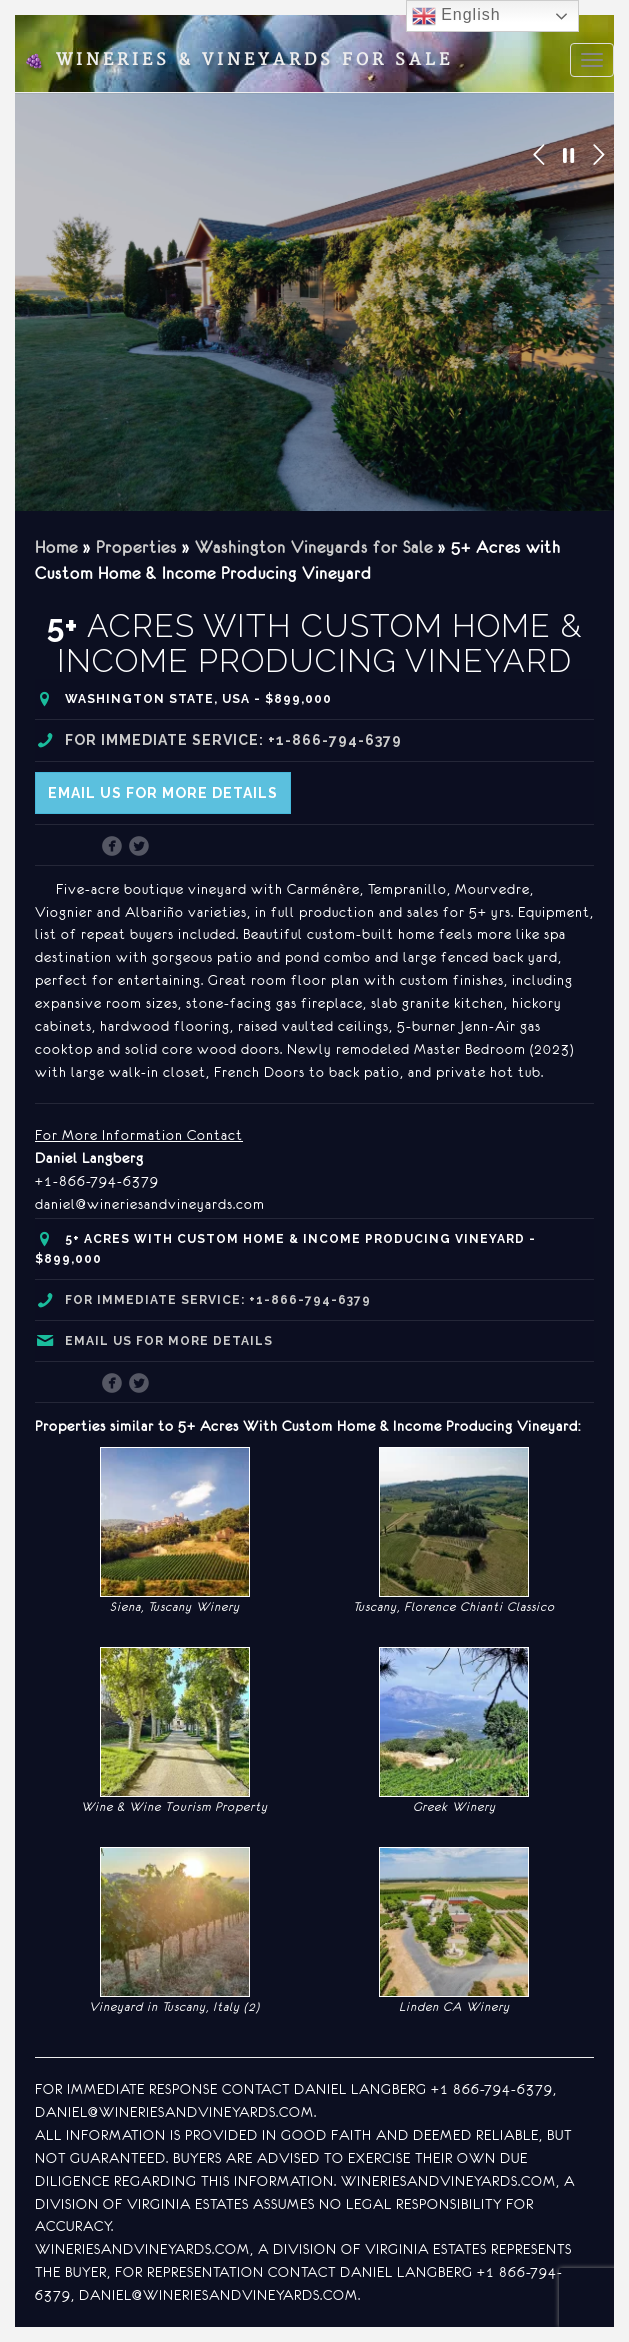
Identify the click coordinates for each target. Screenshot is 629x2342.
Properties (136, 547)
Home (56, 547)
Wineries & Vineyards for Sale (238, 60)
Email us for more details (163, 793)
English (456, 16)
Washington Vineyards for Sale (314, 547)
